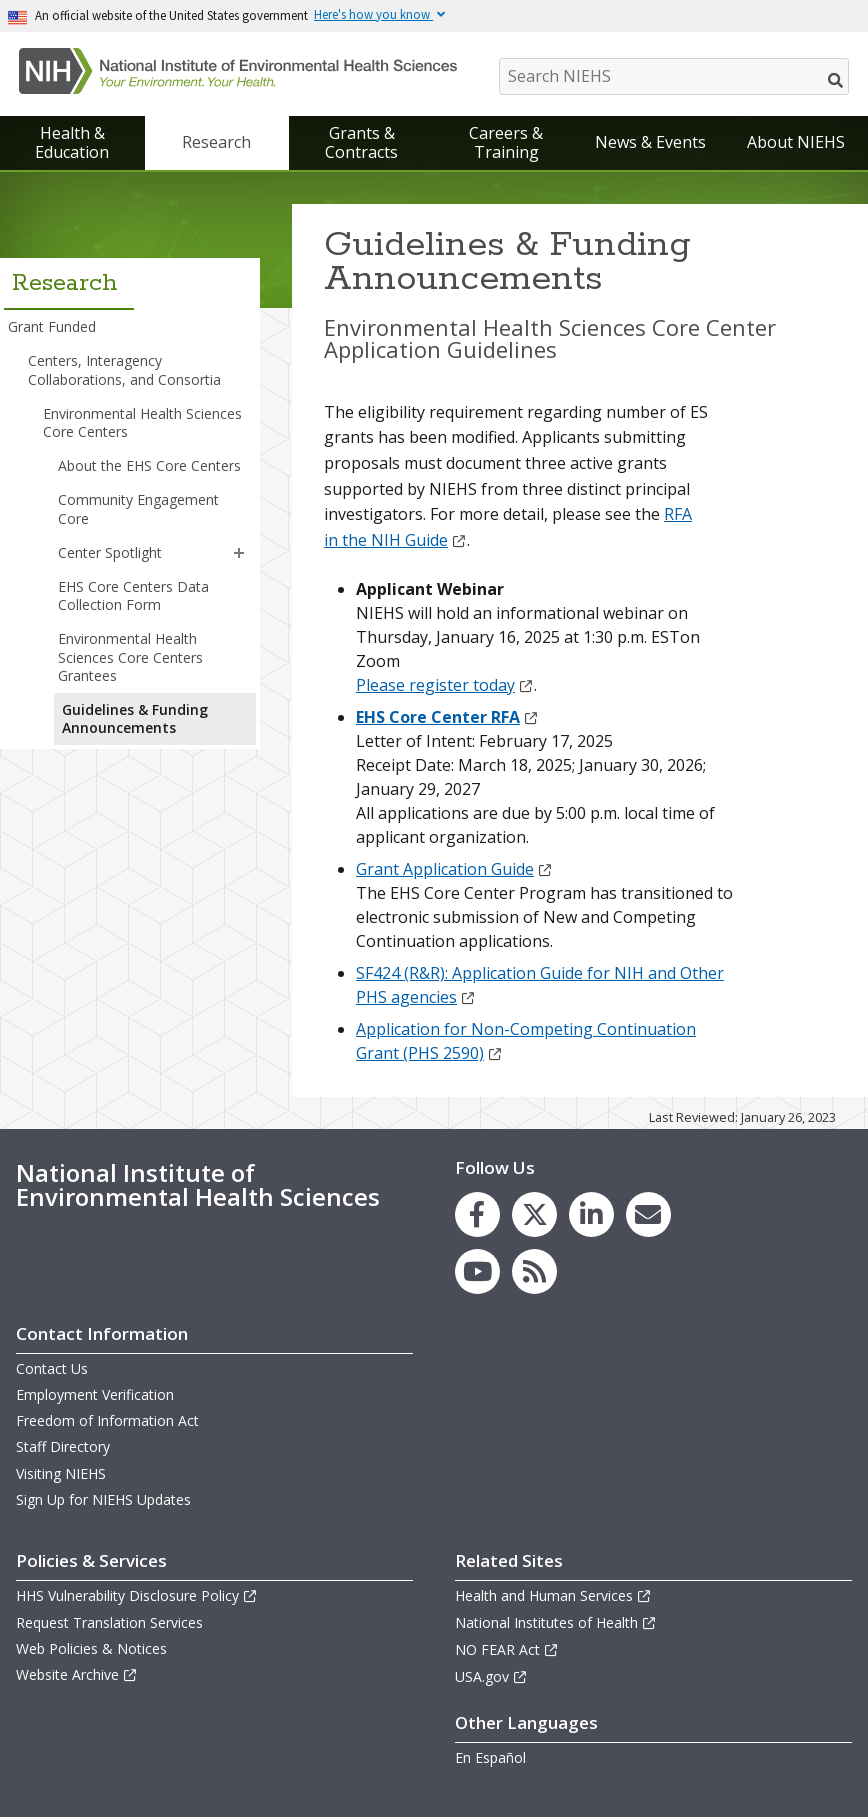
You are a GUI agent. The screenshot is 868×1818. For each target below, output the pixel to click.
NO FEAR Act (507, 1649)
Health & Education (72, 142)
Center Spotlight (110, 552)
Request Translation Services (109, 1622)
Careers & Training (506, 142)
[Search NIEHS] (674, 76)
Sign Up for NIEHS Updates (103, 1499)
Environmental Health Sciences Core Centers (142, 422)
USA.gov (491, 1676)
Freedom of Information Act (107, 1420)
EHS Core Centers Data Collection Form (133, 595)
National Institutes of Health (556, 1622)
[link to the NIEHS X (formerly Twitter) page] (534, 1214)
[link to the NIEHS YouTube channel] (477, 1271)
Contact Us (52, 1368)
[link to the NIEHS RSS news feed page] (534, 1271)
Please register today (445, 685)
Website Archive (77, 1674)
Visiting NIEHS (61, 1473)
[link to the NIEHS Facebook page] (477, 1214)
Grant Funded (52, 326)
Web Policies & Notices (91, 1648)
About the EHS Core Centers (149, 465)
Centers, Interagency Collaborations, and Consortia (124, 369)
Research (216, 142)
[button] (239, 553)
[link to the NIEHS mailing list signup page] (648, 1214)
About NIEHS (796, 142)
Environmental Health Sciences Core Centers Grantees (130, 656)
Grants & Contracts (361, 142)
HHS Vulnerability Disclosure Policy (137, 1595)
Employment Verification (95, 1394)
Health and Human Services (553, 1595)
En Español (490, 1757)
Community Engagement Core (138, 508)
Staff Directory (63, 1446)
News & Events (650, 142)
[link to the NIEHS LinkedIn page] (591, 1214)
